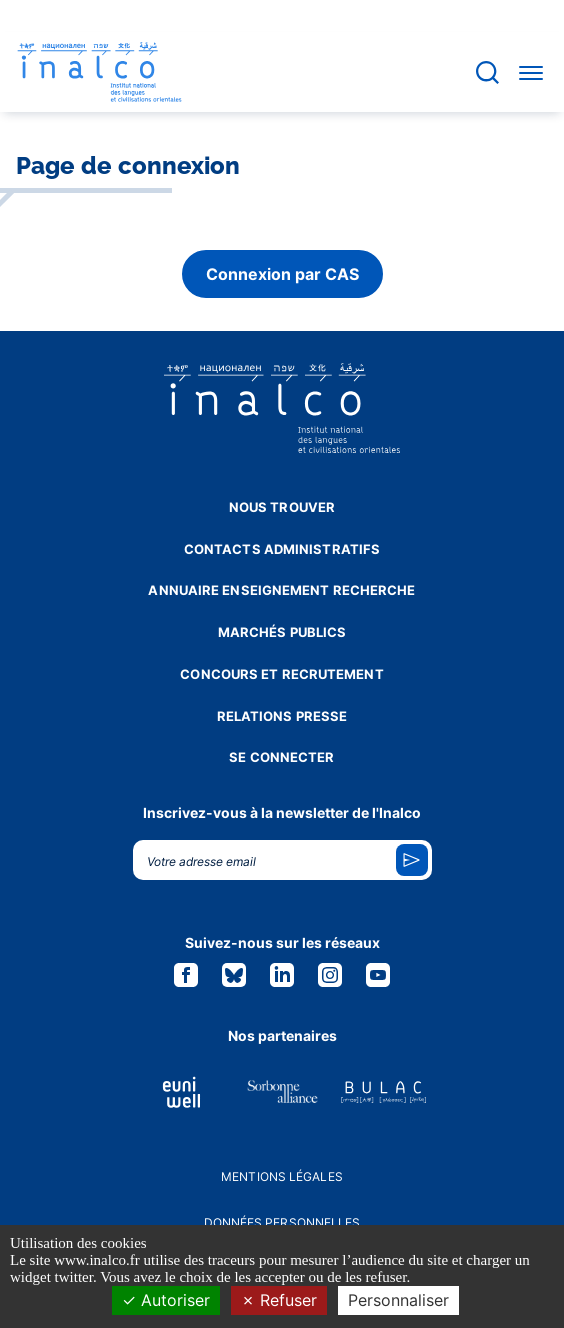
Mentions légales (282, 1176)
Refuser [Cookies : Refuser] (279, 1300)
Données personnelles (282, 1222)
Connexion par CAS (282, 274)
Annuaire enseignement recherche (281, 590)
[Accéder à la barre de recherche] (487, 72)
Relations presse (282, 716)
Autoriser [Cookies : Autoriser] (166, 1300)
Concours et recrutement (281, 674)
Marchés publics (282, 632)
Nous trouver (282, 507)
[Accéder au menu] (531, 72)
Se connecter (281, 757)
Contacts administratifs (282, 549)
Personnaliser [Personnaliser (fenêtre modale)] (398, 1300)
